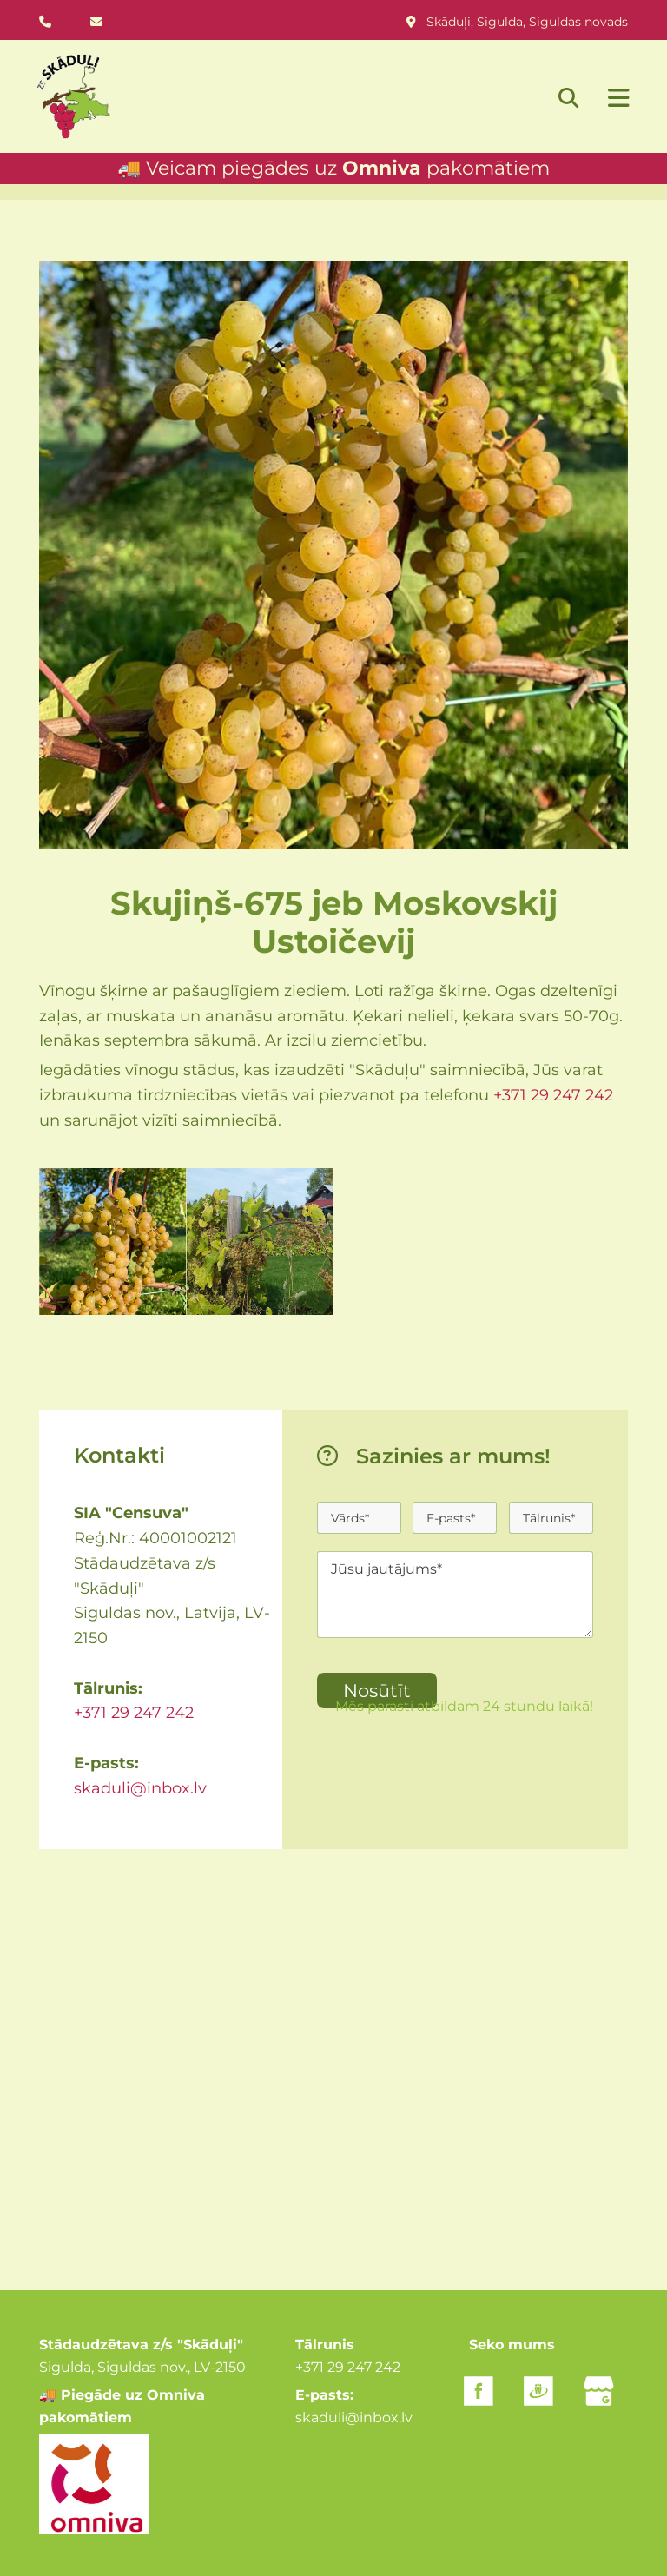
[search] (567, 97)
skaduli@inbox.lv (140, 1788)
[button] (610, 100)
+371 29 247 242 (553, 1095)
